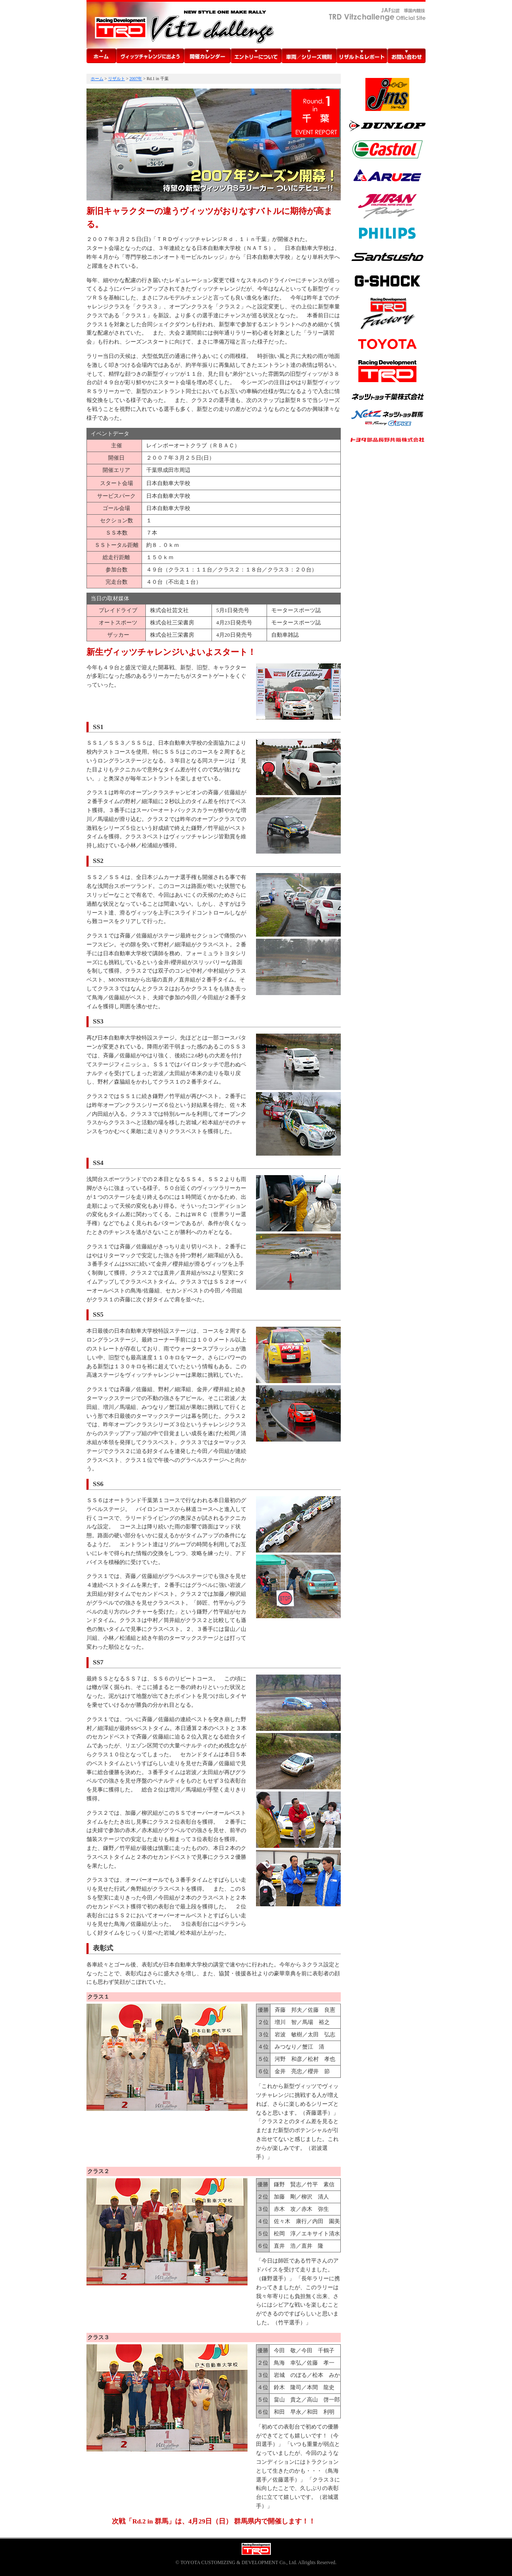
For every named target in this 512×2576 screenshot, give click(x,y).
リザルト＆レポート (362, 55)
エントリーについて (256, 55)
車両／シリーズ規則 (309, 55)
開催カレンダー (207, 55)
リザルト (116, 78)
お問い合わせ (406, 55)
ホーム (101, 55)
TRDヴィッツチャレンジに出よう (150, 55)
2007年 (135, 78)
